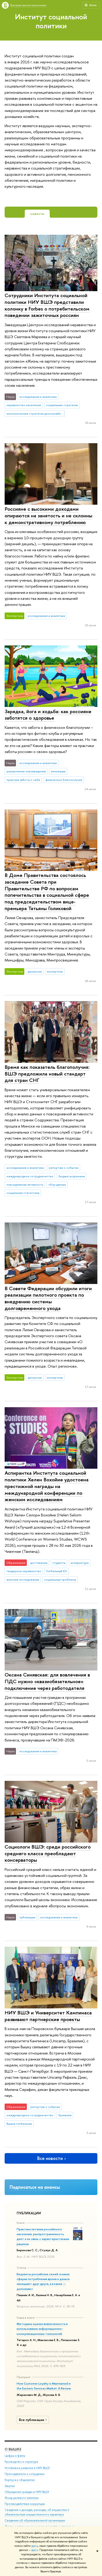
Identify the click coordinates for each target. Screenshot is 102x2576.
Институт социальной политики (51, 21)
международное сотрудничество (29, 1176)
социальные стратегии (62, 405)
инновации (58, 771)
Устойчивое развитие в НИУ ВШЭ (27, 2468)
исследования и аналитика (38, 397)
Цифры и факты (15, 2456)
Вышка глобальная (19, 2124)
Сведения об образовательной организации (35, 2521)
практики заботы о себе (23, 780)
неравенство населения (23, 405)
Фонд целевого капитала (21, 2498)
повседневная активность (24, 1184)
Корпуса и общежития (20, 2480)
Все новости (52, 2158)
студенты (58, 1563)
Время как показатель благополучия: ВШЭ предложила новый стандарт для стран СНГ (47, 1074)
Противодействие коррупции (25, 2504)
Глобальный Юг (56, 1571)
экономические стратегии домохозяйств (35, 413)
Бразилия (65, 2115)
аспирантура (80, 1563)
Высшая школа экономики (28, 5)
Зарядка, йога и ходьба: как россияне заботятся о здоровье (48, 714)
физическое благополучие (63, 780)
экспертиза (55, 971)
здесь (34, 2546)
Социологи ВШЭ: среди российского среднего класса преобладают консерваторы (48, 1853)
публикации (27, 1917)
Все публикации (33, 2420)
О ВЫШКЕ (13, 2449)
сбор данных (57, 1184)
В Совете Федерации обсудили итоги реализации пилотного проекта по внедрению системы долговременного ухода (48, 1298)
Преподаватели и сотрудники (24, 2474)
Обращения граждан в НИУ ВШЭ (27, 2492)
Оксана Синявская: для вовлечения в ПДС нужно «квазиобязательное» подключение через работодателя (47, 1681)
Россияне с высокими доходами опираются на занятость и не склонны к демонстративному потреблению (48, 515)
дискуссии (35, 971)
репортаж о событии (63, 1168)
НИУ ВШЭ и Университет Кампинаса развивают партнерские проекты (48, 2016)
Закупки (10, 2486)
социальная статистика (22, 1193)
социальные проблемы (60, 1579)
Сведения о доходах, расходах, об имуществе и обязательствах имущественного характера (37, 2512)
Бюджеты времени (72, 1176)
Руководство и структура (21, 2462)
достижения (38, 1563)
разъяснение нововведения (26, 771)
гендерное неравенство (23, 1571)
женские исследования (22, 1579)
